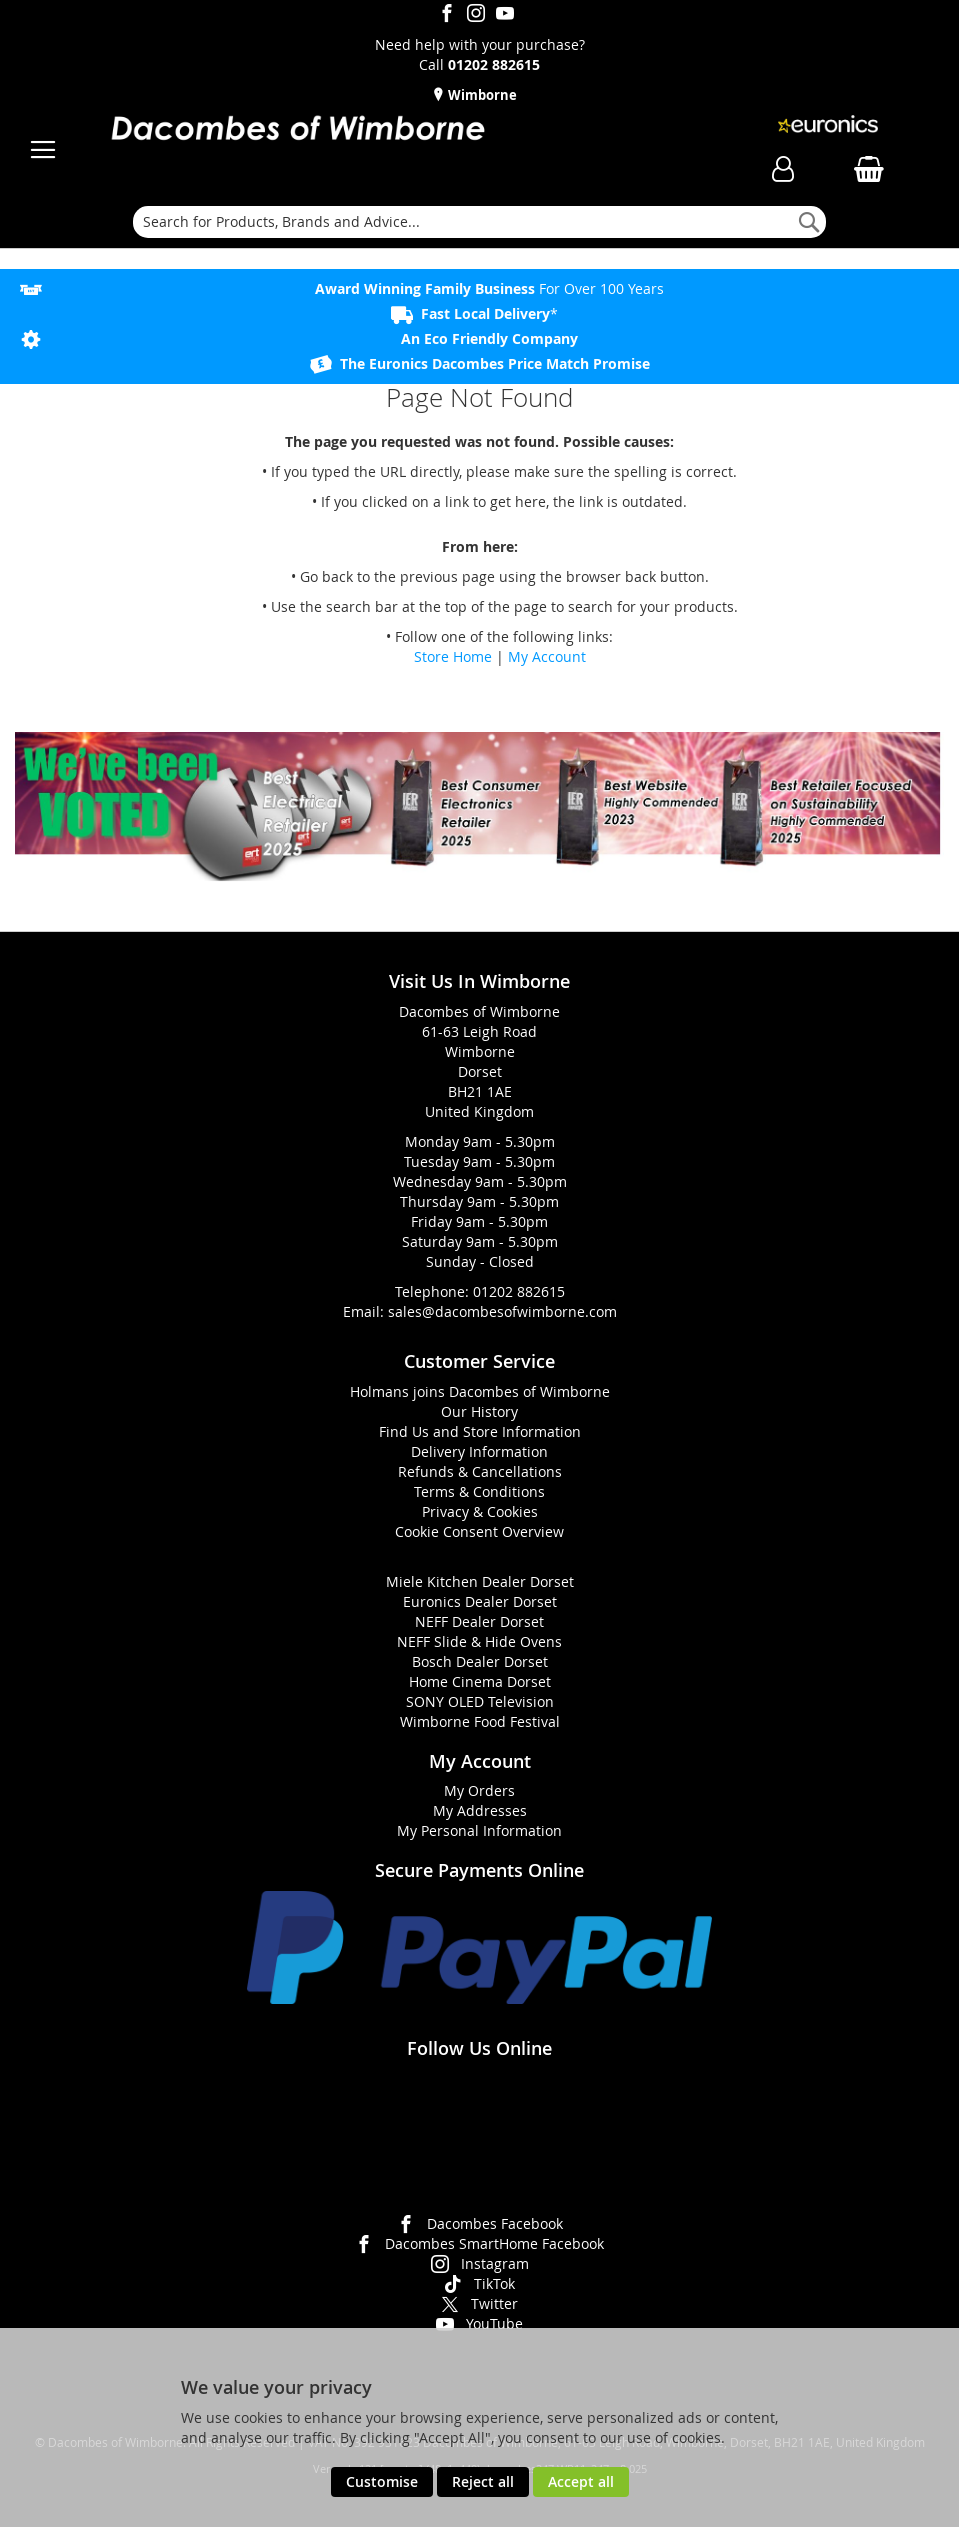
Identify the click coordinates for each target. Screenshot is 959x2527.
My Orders (479, 1790)
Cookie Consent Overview (479, 1531)
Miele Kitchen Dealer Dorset (480, 1581)
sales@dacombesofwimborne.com (502, 1311)
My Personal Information (479, 1830)
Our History (479, 1411)
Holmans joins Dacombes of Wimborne (480, 1391)
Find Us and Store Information (480, 1431)
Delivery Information (479, 1451)
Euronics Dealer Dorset (480, 1601)
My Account (547, 656)
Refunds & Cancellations (480, 1471)
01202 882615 (519, 1291)
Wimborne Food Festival (480, 1721)
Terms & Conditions (479, 1491)
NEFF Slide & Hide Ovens (479, 1641)
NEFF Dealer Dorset (479, 1621)
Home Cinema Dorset (480, 1681)
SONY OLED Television (480, 1701)
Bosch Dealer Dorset (480, 1661)
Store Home (453, 656)
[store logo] (297, 130)
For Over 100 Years (489, 288)
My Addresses (480, 1810)
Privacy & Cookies (480, 1511)
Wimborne (481, 95)
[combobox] (479, 222)
